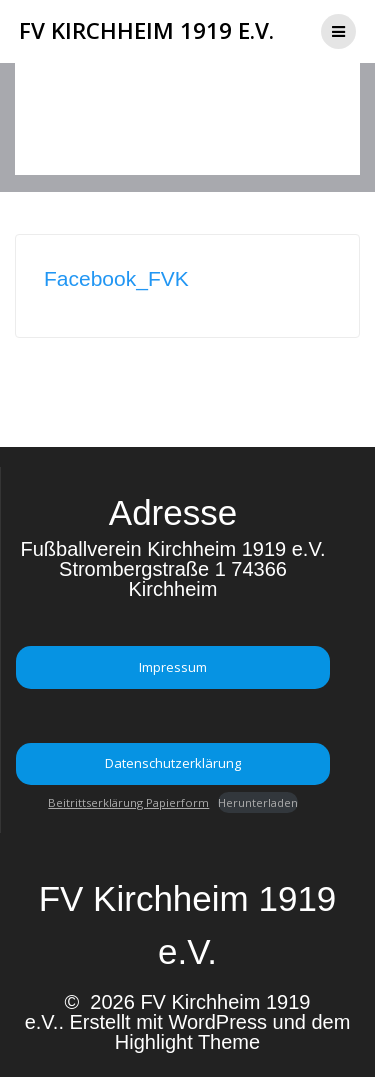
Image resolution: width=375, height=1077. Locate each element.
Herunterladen (258, 802)
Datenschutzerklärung (173, 763)
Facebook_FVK (116, 278)
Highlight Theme (187, 1042)
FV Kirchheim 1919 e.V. (146, 31)
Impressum (173, 667)
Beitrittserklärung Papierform (128, 802)
